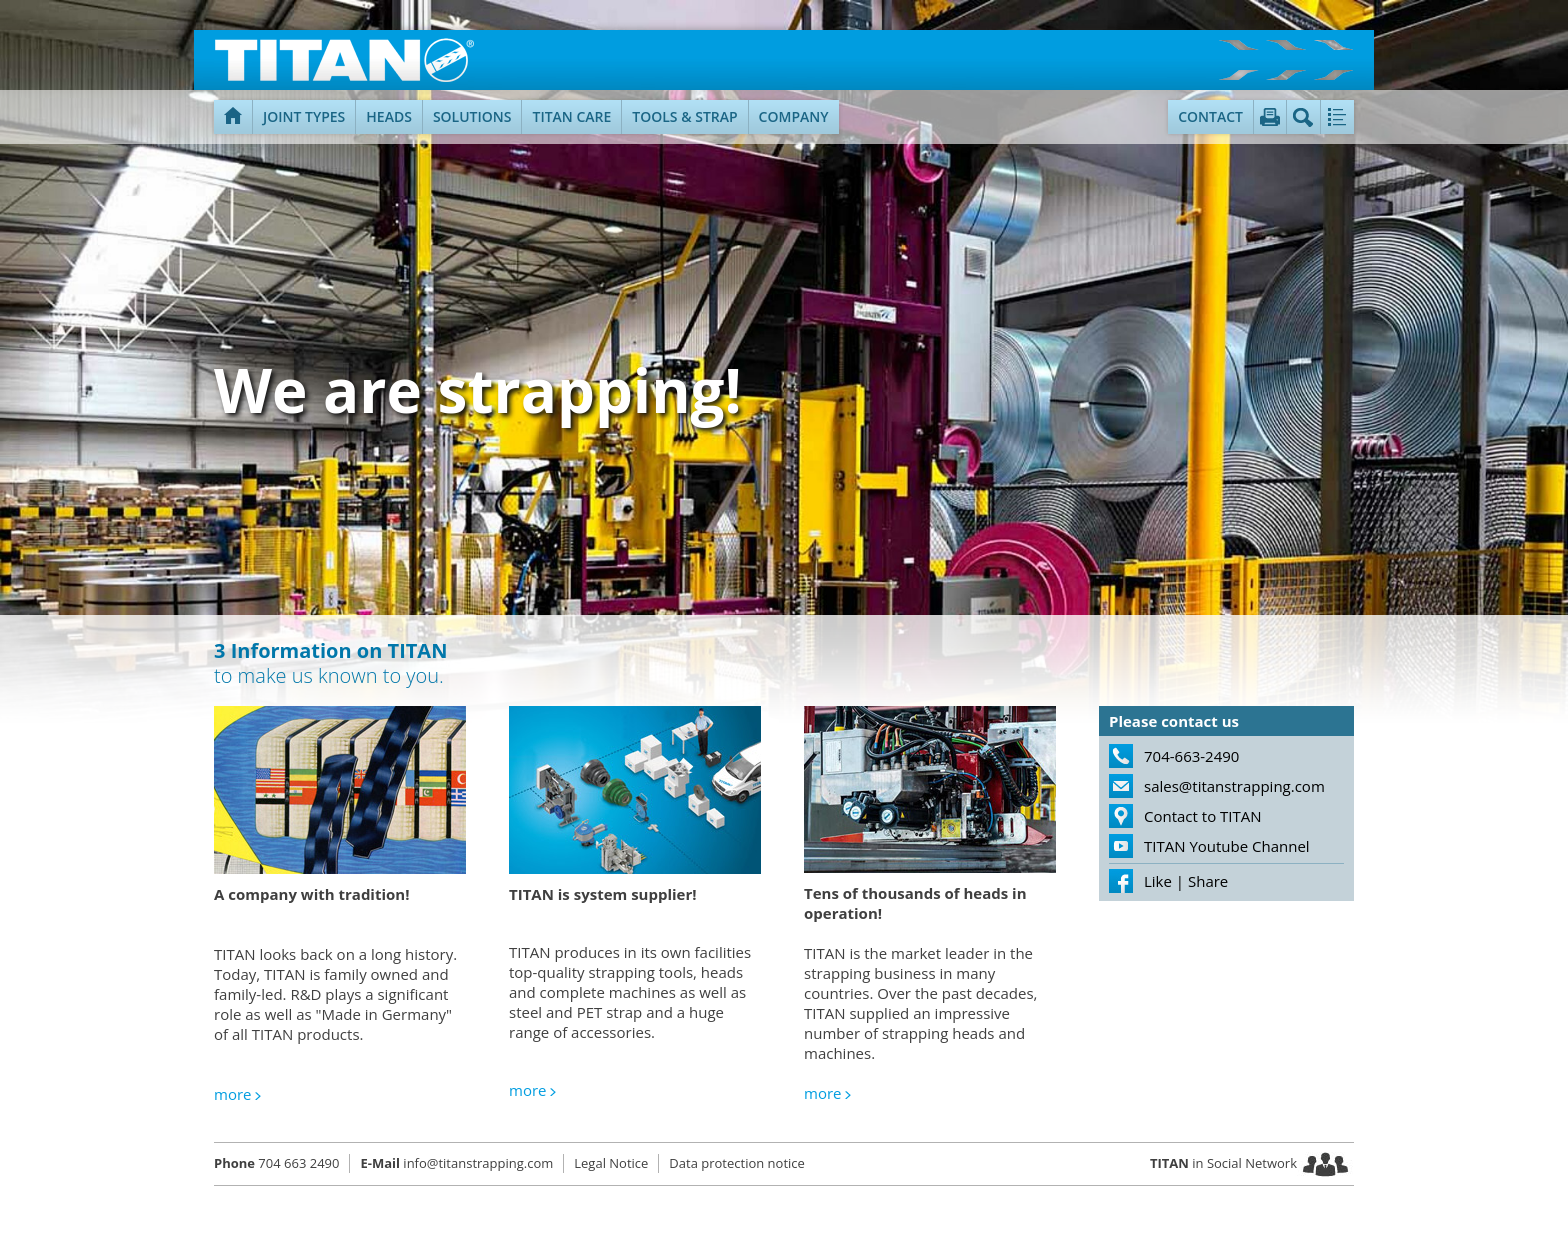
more (232, 1094)
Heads (389, 116)
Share (1208, 881)
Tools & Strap (684, 116)
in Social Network (1223, 1163)
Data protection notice (736, 1163)
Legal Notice (611, 1163)
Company (794, 116)
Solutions (472, 116)
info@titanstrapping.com (456, 1163)
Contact (1210, 116)
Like (1158, 881)
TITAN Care (571, 116)
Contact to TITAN (1203, 816)
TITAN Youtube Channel (1227, 846)
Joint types (304, 116)
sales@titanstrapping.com (1234, 786)
